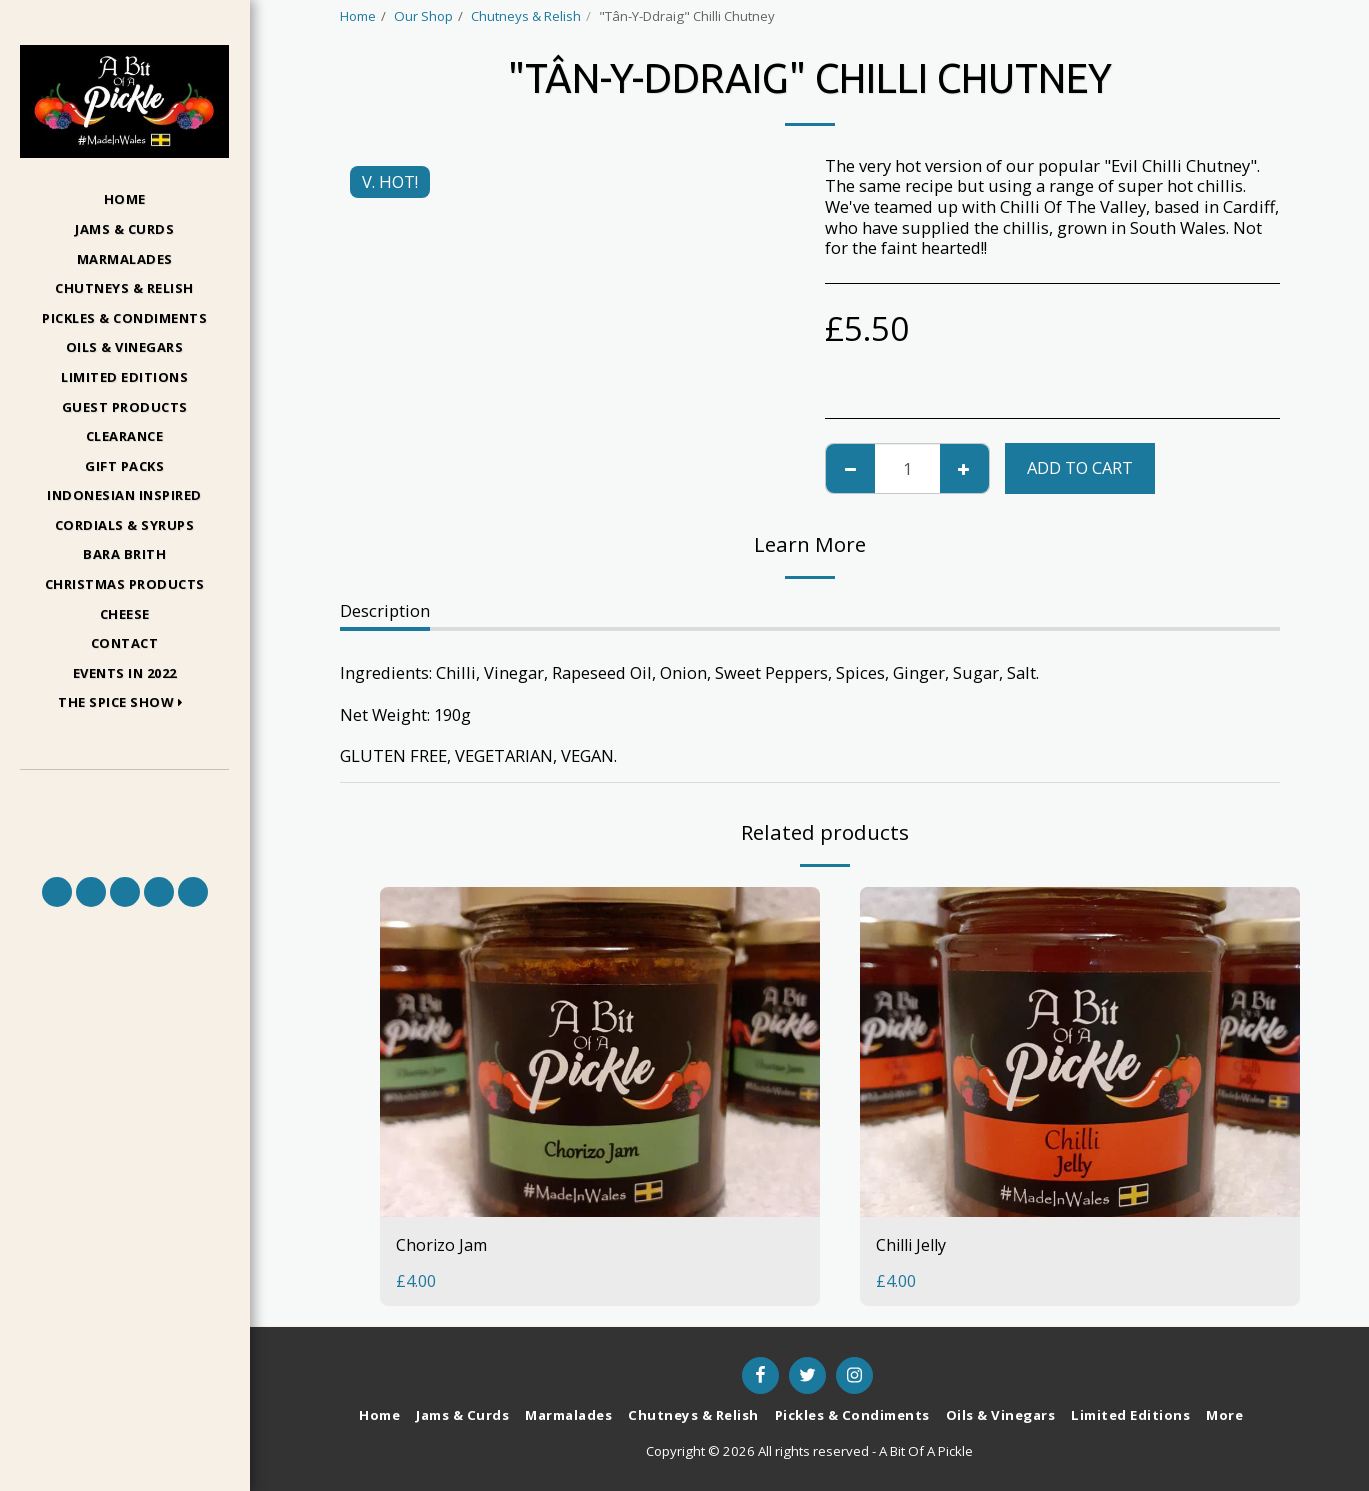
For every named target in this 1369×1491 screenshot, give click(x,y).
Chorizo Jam (443, 1244)
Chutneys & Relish (526, 16)
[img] (600, 1052)
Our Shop (423, 16)
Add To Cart (1080, 467)
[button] (124, 703)
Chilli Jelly (914, 1244)
